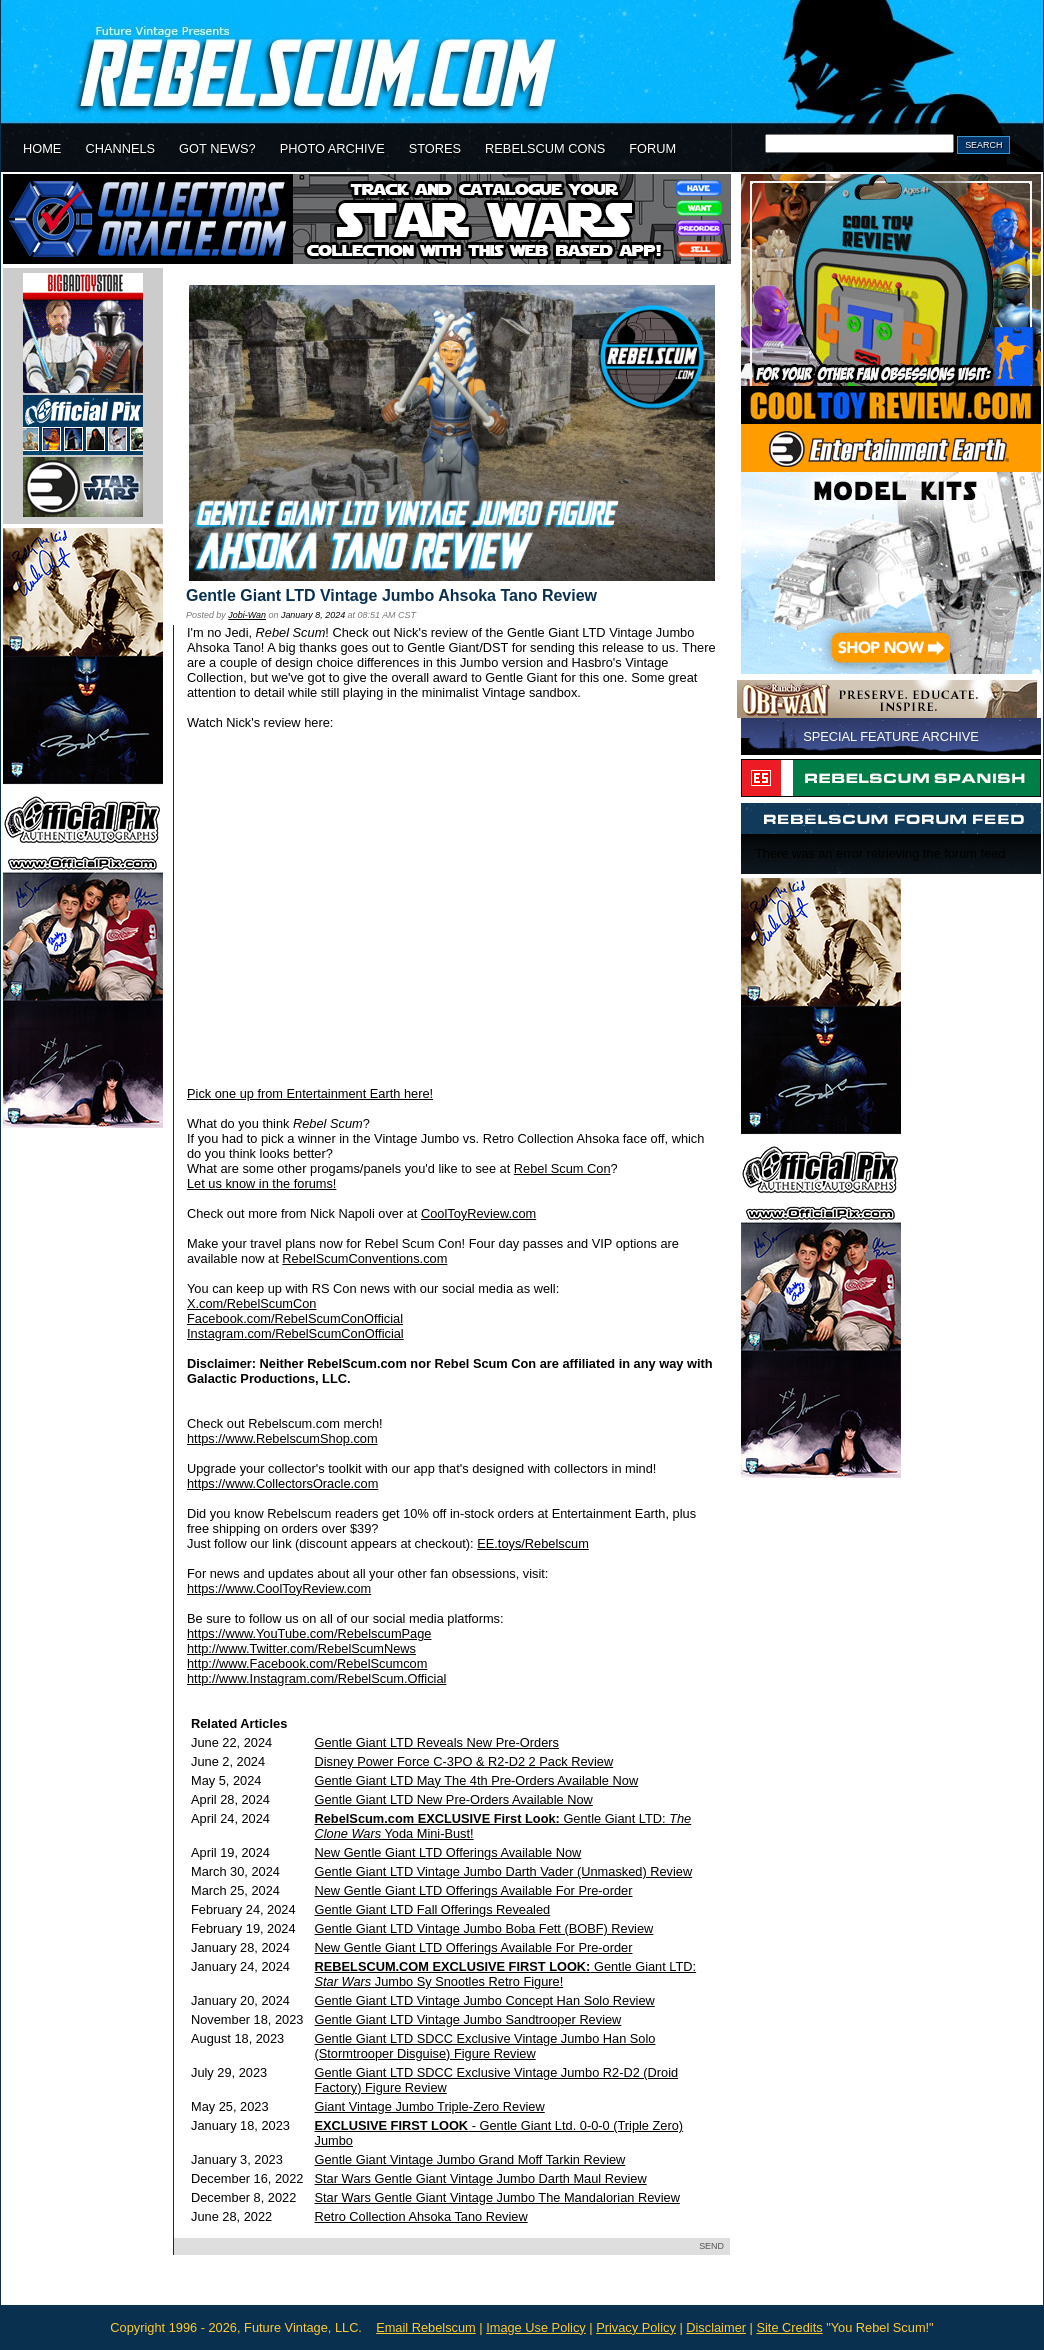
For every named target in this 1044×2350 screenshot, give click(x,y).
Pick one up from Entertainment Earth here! (310, 1093)
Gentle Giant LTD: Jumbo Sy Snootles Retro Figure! (506, 1974)
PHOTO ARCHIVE (332, 148)
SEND (711, 2246)
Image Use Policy (536, 2327)
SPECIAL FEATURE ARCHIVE (891, 736)
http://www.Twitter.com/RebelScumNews (301, 1648)
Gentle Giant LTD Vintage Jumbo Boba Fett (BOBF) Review (484, 1928)
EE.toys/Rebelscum (533, 1543)
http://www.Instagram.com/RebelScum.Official (316, 1678)
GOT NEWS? (217, 148)
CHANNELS (120, 148)
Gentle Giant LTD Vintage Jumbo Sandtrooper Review (468, 2019)
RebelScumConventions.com (364, 1258)
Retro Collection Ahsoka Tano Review (421, 2216)
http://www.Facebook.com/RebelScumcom (307, 1663)
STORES (435, 148)
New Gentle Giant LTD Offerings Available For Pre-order (474, 1890)
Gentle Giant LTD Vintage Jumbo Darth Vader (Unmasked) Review (504, 1871)
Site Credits (789, 2327)
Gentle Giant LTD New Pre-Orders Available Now (454, 1799)
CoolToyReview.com (478, 1213)
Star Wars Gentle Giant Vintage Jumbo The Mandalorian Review (497, 2197)
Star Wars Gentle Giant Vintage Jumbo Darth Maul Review (481, 2178)
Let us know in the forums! (261, 1183)
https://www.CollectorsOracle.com (282, 1483)
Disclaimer (716, 2327)
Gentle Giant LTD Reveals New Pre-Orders (437, 1742)
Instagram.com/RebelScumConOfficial (295, 1333)
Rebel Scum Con (562, 1168)
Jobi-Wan (247, 615)
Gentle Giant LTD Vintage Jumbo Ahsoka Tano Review (391, 595)
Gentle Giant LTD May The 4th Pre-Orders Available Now (477, 1780)
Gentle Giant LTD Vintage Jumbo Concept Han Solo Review (485, 2000)
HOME (42, 148)
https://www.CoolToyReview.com (279, 1588)
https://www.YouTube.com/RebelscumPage (309, 1633)
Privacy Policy (636, 2327)
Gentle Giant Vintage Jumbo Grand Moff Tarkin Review (470, 2159)
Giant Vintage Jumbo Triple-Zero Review (430, 2106)
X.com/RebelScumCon (251, 1303)
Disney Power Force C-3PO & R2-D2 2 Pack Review (464, 1761)
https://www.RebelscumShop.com (282, 1438)
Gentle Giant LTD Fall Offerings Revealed (433, 1909)
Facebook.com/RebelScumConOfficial (295, 1318)
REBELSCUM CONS (545, 148)
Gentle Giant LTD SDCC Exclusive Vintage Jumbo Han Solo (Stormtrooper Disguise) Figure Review (485, 2046)
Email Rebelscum (426, 2327)
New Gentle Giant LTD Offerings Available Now (448, 1852)
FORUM (652, 148)
